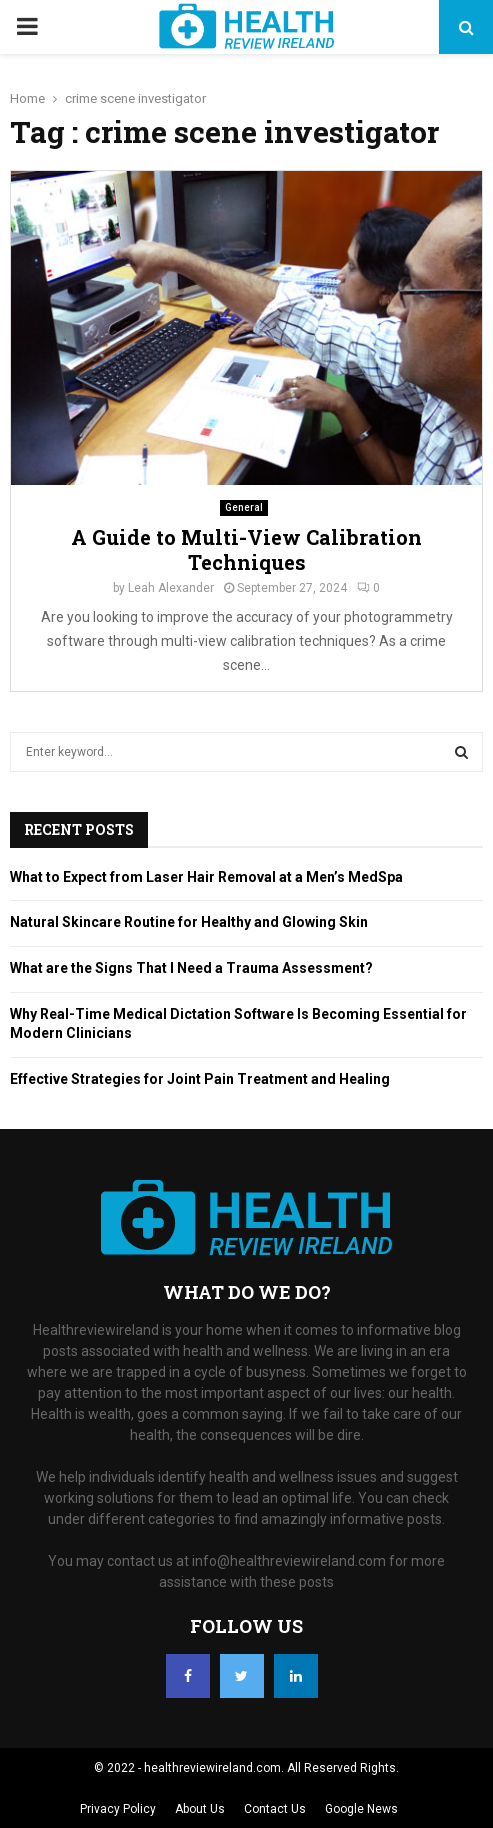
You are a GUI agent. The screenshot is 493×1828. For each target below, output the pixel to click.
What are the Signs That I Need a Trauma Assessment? (191, 968)
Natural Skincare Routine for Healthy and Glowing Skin (189, 922)
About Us (200, 1809)
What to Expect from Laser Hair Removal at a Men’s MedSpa (206, 877)
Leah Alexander (171, 588)
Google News (361, 1809)
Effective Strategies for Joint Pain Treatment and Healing (200, 1079)
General (244, 507)
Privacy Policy (118, 1809)
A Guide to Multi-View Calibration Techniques (246, 549)
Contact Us (275, 1809)
